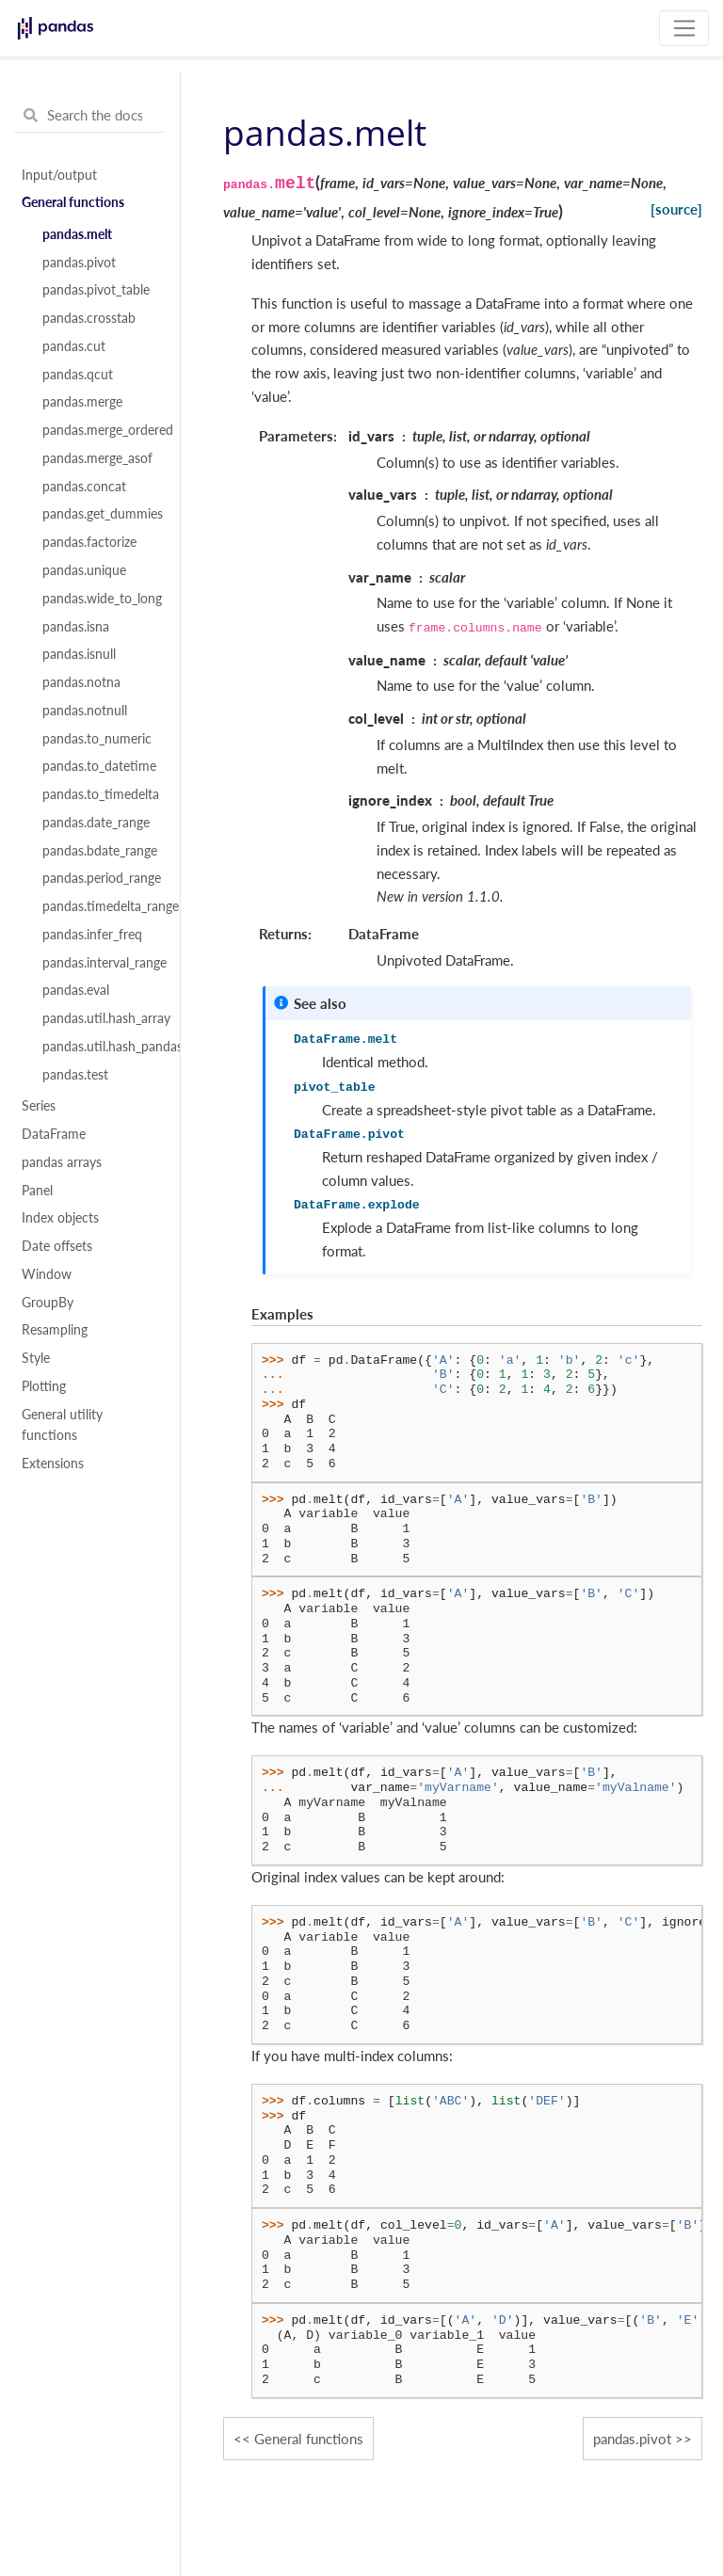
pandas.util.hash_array (100, 1018)
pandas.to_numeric (97, 738)
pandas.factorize (89, 542)
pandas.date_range (96, 822)
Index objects (60, 1217)
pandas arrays (62, 1162)
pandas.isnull (79, 654)
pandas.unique (84, 570)
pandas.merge (82, 401)
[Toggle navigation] (684, 28)
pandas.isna (75, 626)
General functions (73, 202)
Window (47, 1274)
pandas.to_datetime (99, 766)
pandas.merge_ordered (100, 430)
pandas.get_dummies (100, 513)
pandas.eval (75, 990)
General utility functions (62, 1425)
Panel (37, 1190)
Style (36, 1358)
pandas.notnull (84, 710)
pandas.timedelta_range (100, 906)
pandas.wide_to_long (100, 598)
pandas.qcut (77, 374)
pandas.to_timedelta (100, 794)
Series (39, 1105)
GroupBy (47, 1302)
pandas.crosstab (89, 318)
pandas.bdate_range (99, 850)
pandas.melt (77, 234)
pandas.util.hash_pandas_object (100, 1046)
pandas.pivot (79, 262)
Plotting (44, 1386)
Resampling (55, 1329)
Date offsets (57, 1246)
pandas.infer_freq (92, 934)
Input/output (59, 175)
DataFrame (54, 1134)
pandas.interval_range (100, 962)
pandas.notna (81, 682)
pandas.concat (84, 486)
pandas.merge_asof (97, 458)
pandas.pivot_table (96, 289)
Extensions (53, 1463)
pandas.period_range (100, 878)
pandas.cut (73, 346)
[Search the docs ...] (90, 116)
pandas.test (75, 1074)
